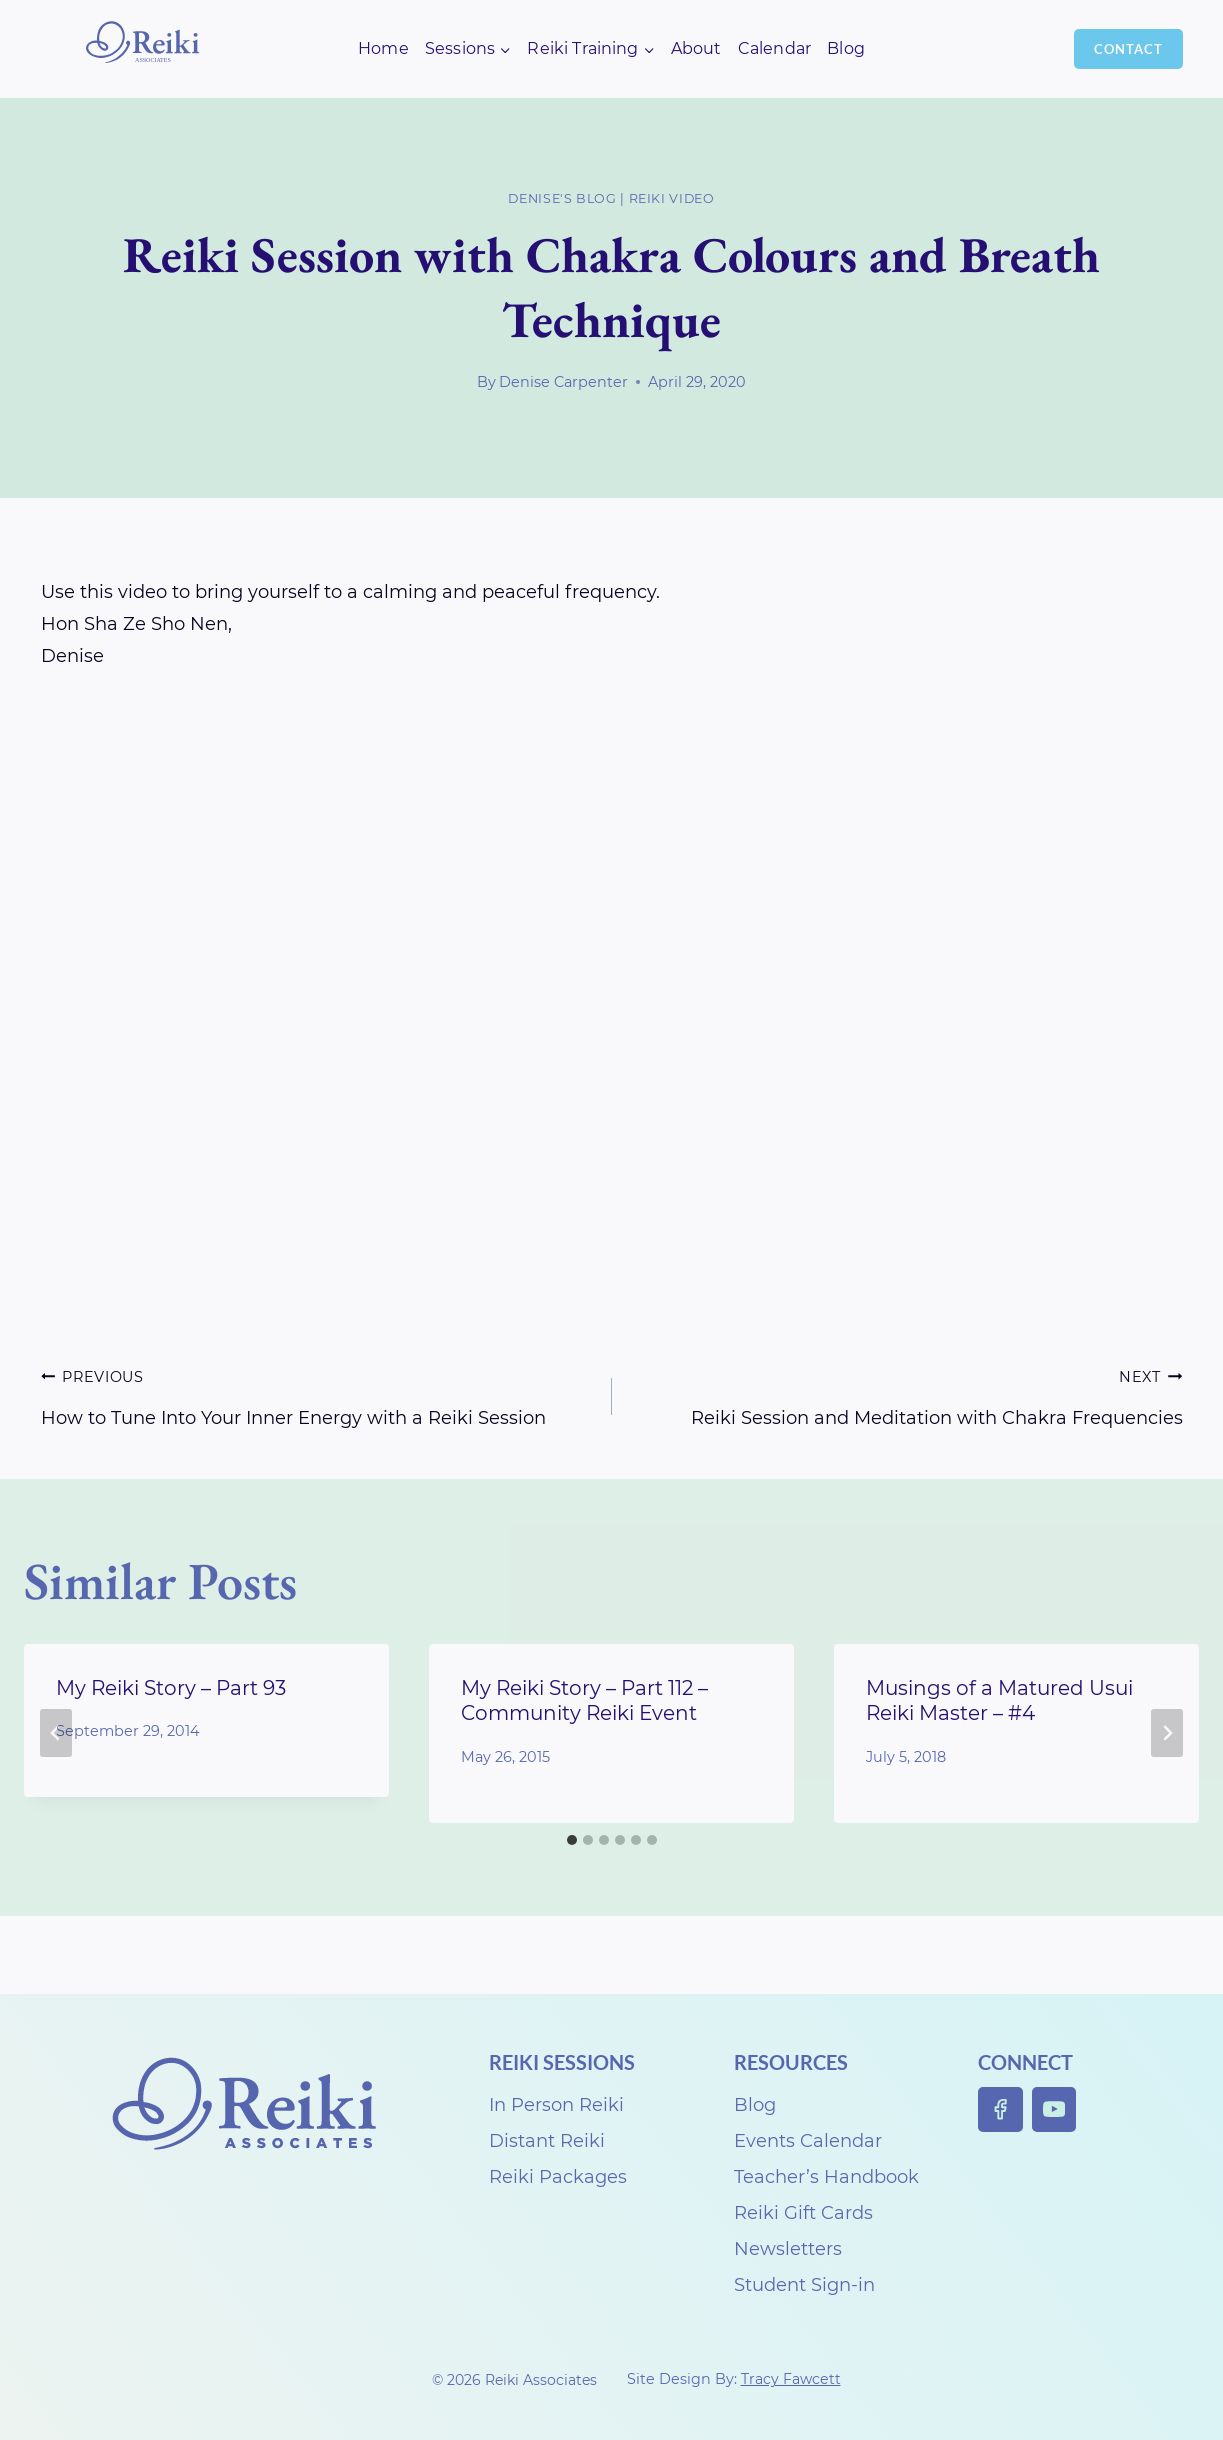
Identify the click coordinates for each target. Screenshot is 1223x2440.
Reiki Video (672, 198)
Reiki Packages (558, 2177)
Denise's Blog (562, 198)
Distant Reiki (547, 2141)
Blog (846, 48)
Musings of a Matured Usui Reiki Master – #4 (999, 1700)
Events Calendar (808, 2141)
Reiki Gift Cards (803, 2213)
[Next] (1167, 1733)
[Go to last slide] (56, 1733)
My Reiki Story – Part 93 (171, 1688)
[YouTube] (1054, 2109)
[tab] (572, 1840)
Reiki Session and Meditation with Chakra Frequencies (906, 1394)
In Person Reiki (556, 2105)
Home (383, 48)
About (696, 48)
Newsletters (788, 2249)
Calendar (774, 48)
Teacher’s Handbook (826, 2177)
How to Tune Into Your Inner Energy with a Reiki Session (317, 1394)
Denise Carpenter (563, 382)
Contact (1128, 49)
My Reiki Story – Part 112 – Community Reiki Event (584, 1700)
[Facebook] (1000, 2109)
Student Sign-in (804, 2285)
